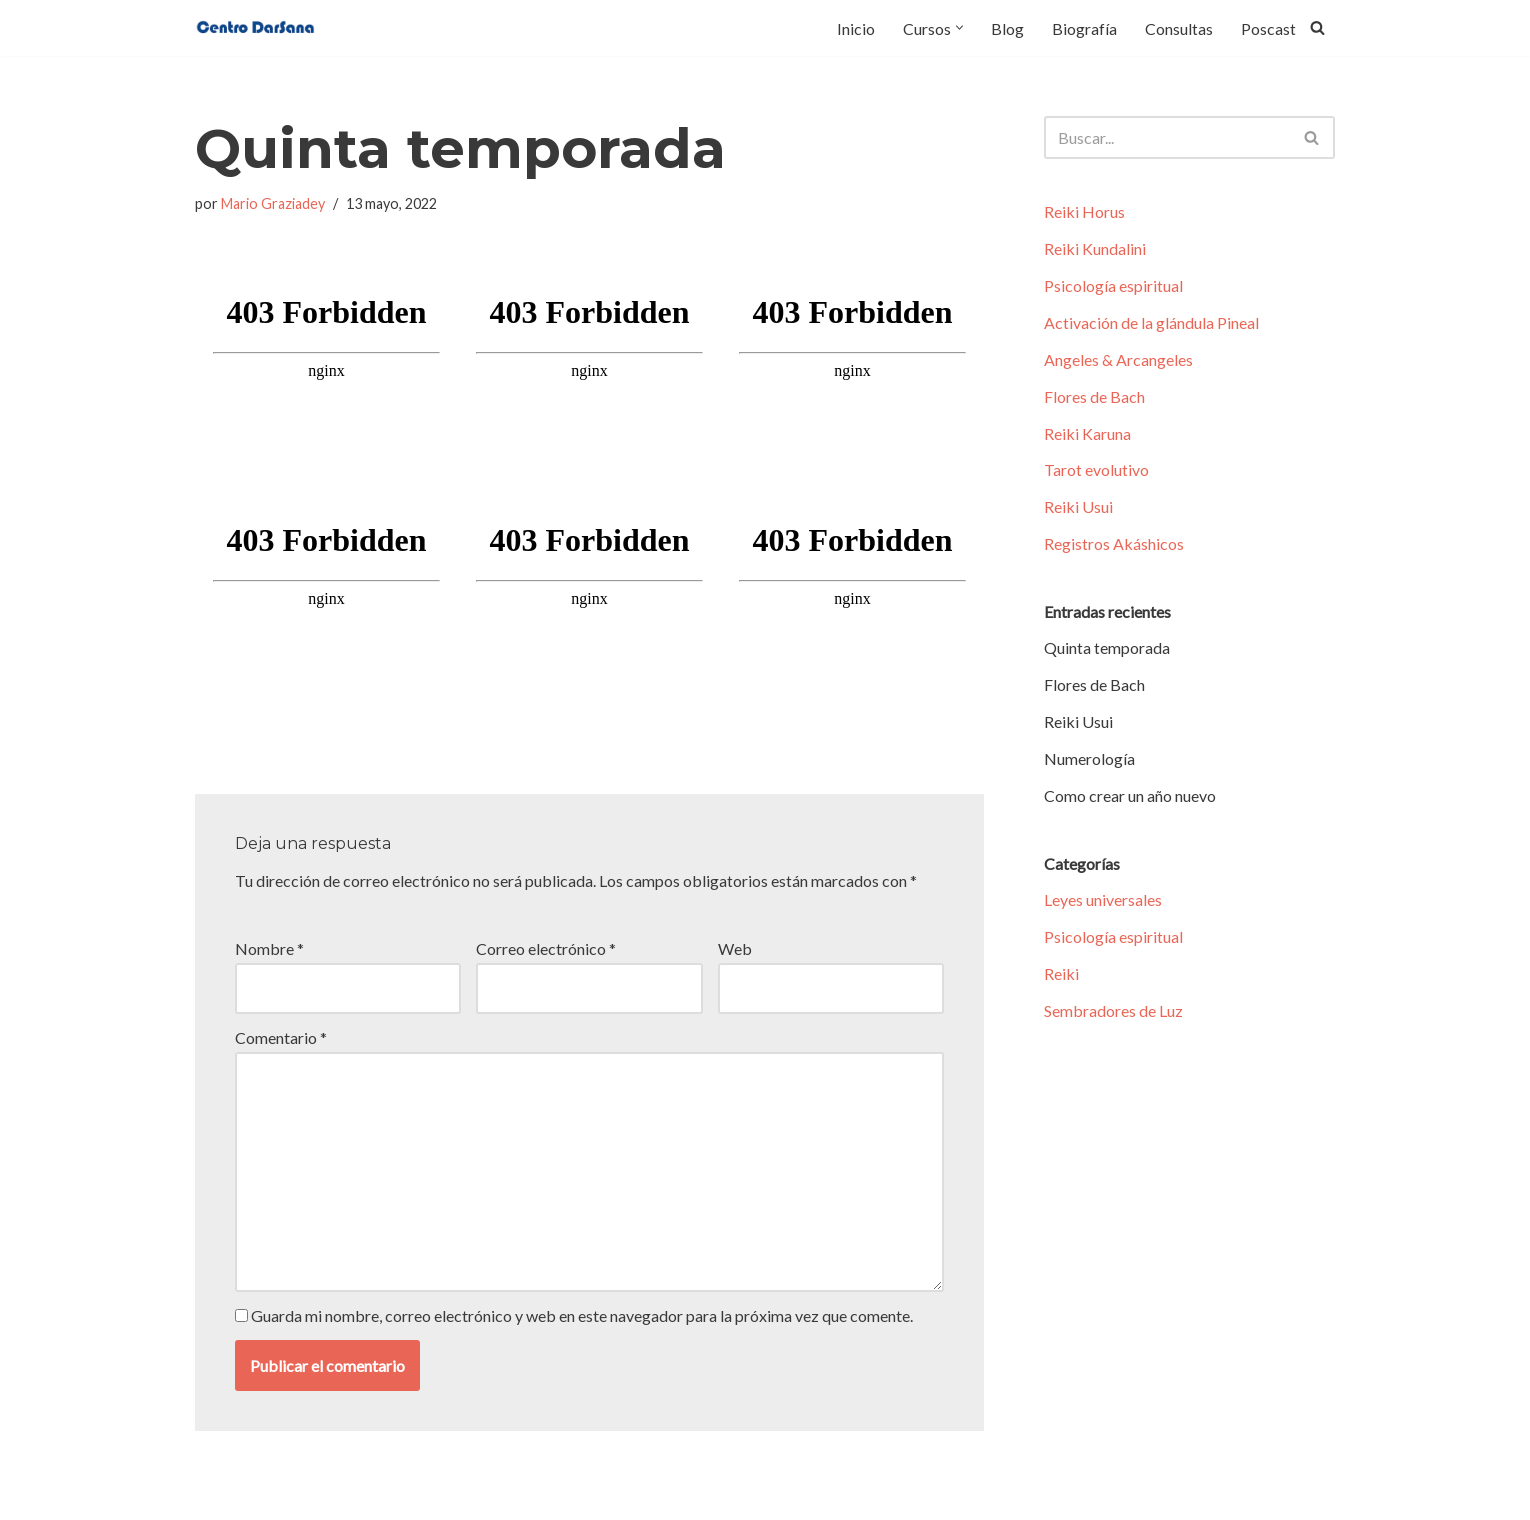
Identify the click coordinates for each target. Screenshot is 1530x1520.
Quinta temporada (1107, 651)
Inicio (856, 28)
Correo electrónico (546, 947)
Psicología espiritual (1113, 286)
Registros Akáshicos (1114, 547)
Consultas (1179, 28)
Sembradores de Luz (1113, 1016)
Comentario (281, 1035)
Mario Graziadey (273, 203)
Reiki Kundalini (1095, 249)
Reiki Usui (1078, 509)
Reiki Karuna (1087, 435)
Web (735, 947)
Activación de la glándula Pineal (1151, 323)
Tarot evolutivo (1096, 472)
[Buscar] (1317, 27)
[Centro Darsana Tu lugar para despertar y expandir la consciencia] (255, 28)
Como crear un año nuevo (1130, 800)
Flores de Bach (1094, 398)
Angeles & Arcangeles (1118, 361)
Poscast (1268, 28)
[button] (959, 27)
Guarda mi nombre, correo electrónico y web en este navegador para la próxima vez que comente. (582, 1314)
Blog (1007, 28)
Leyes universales (1103, 904)
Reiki (1061, 978)
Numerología (1089, 762)
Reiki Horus (1084, 212)
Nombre (269, 947)
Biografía (1084, 28)
